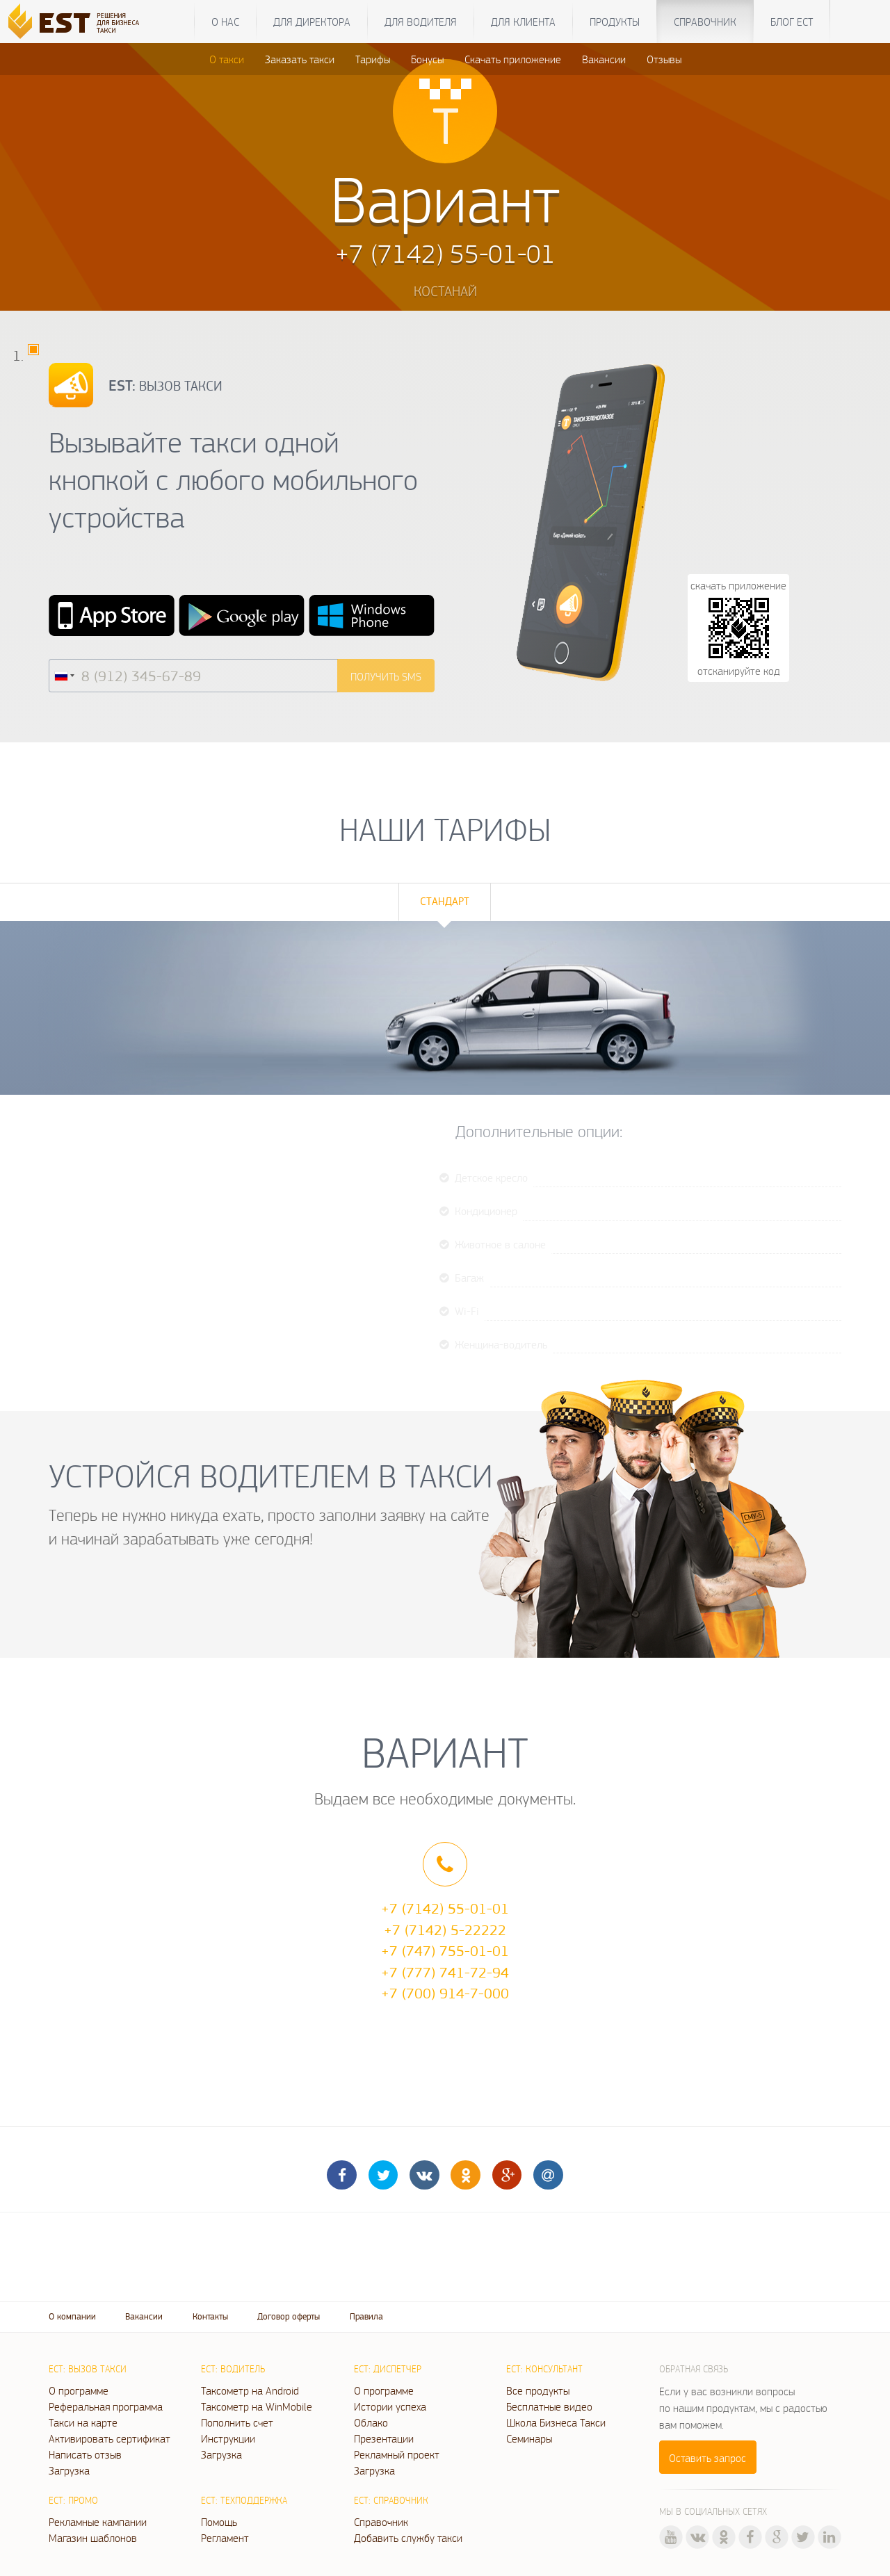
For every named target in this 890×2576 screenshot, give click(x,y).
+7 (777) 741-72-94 (445, 1972)
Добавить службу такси (408, 2538)
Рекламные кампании (98, 2522)
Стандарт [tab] (444, 901)
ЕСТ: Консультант (544, 2369)
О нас (225, 21)
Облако (371, 2422)
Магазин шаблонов (93, 2538)
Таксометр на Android (250, 2390)
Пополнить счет (237, 2422)
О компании (72, 2316)
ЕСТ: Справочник (391, 2500)
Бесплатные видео (549, 2406)
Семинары (529, 2438)
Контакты (210, 2316)
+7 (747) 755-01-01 (445, 1950)
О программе (78, 2390)
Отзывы (664, 59)
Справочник (705, 21)
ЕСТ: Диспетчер (387, 2369)
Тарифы (372, 59)
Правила (366, 2316)
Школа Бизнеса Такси (556, 2422)
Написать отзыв (85, 2454)
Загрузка (69, 2470)
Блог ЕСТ (791, 21)
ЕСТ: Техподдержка (244, 2500)
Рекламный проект (396, 2454)
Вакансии (604, 59)
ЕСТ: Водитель (233, 2369)
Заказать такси (299, 59)
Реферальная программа (106, 2406)
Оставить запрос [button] (707, 2458)
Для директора (311, 21)
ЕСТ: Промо (73, 2500)
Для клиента (523, 21)
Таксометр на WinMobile (256, 2406)
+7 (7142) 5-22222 (445, 1929)
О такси (226, 59)
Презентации (384, 2438)
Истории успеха (390, 2406)
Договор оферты (288, 2316)
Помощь (219, 2522)
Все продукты (537, 2390)
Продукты (615, 21)
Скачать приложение (512, 59)
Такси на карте (83, 2422)
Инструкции (228, 2438)
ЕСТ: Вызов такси (88, 2369)
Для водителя (421, 21)
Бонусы (427, 59)
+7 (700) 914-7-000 (445, 1993)
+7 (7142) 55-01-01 (445, 1908)
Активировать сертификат (109, 2438)
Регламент (225, 2538)
